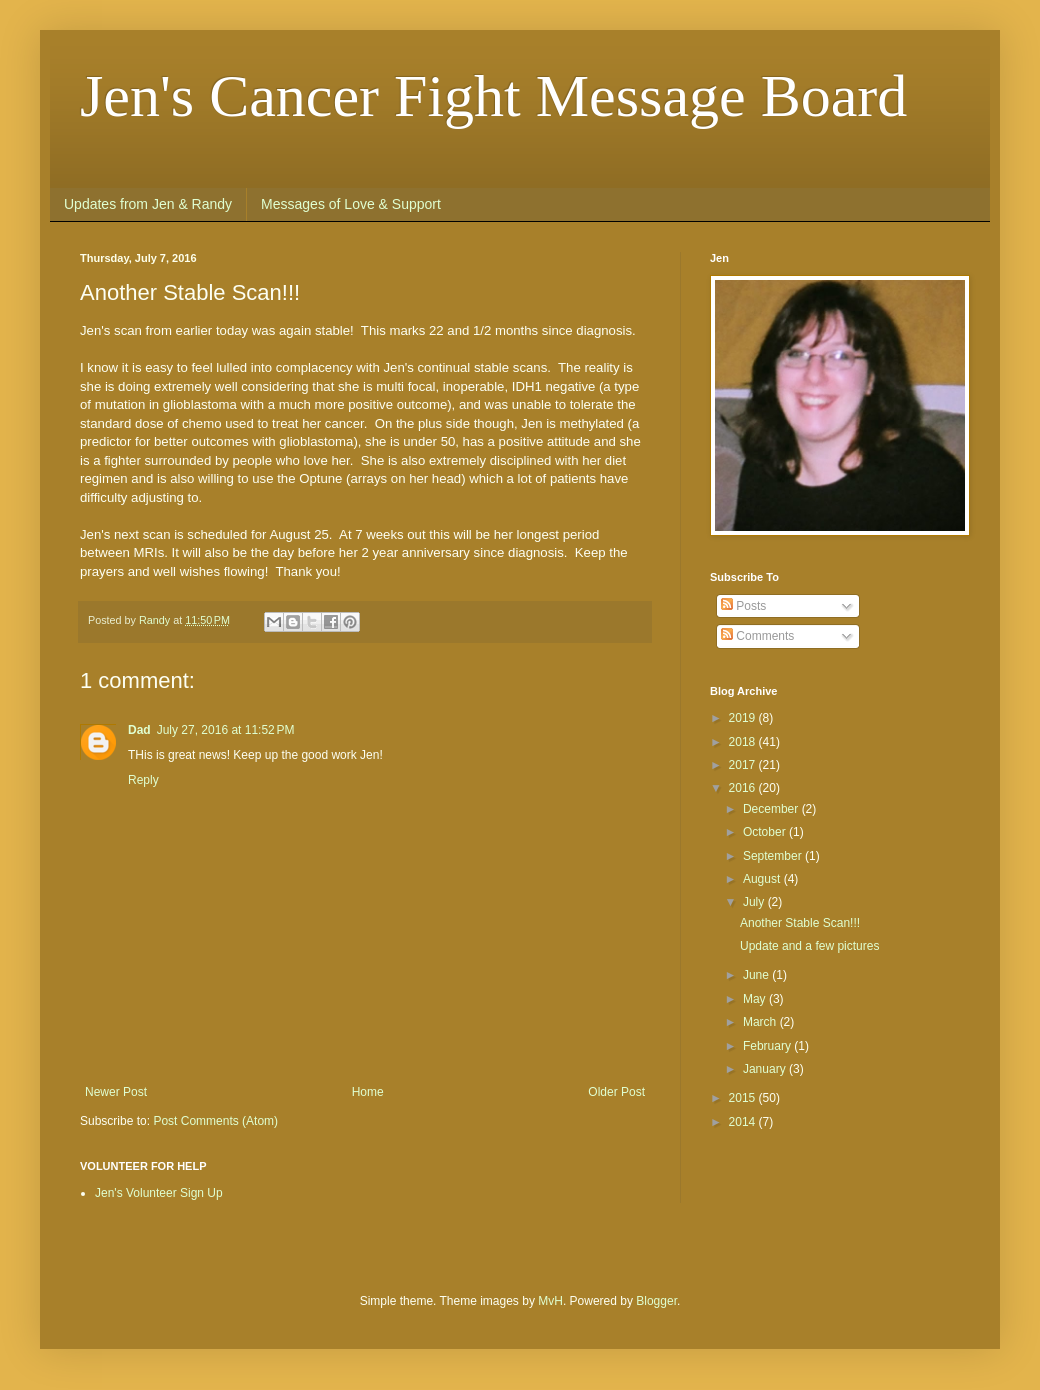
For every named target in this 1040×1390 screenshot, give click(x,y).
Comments (757, 636)
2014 (744, 1122)
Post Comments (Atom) (215, 1121)
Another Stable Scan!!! (800, 923)
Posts (743, 606)
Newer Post (116, 1092)
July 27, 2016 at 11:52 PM (226, 730)
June (757, 975)
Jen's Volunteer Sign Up (159, 1193)
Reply (143, 780)
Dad (139, 730)
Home (368, 1092)
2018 (744, 742)
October (766, 832)
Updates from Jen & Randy (148, 204)
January (766, 1069)
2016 (744, 788)
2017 (744, 765)
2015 (744, 1098)
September (774, 856)
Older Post (616, 1092)
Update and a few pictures (809, 946)
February (768, 1046)
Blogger (656, 1301)
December (772, 809)
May (756, 999)
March (761, 1022)
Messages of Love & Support (351, 204)
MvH (550, 1301)
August (763, 879)
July (755, 902)
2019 (744, 718)
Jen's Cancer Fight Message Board (493, 96)
